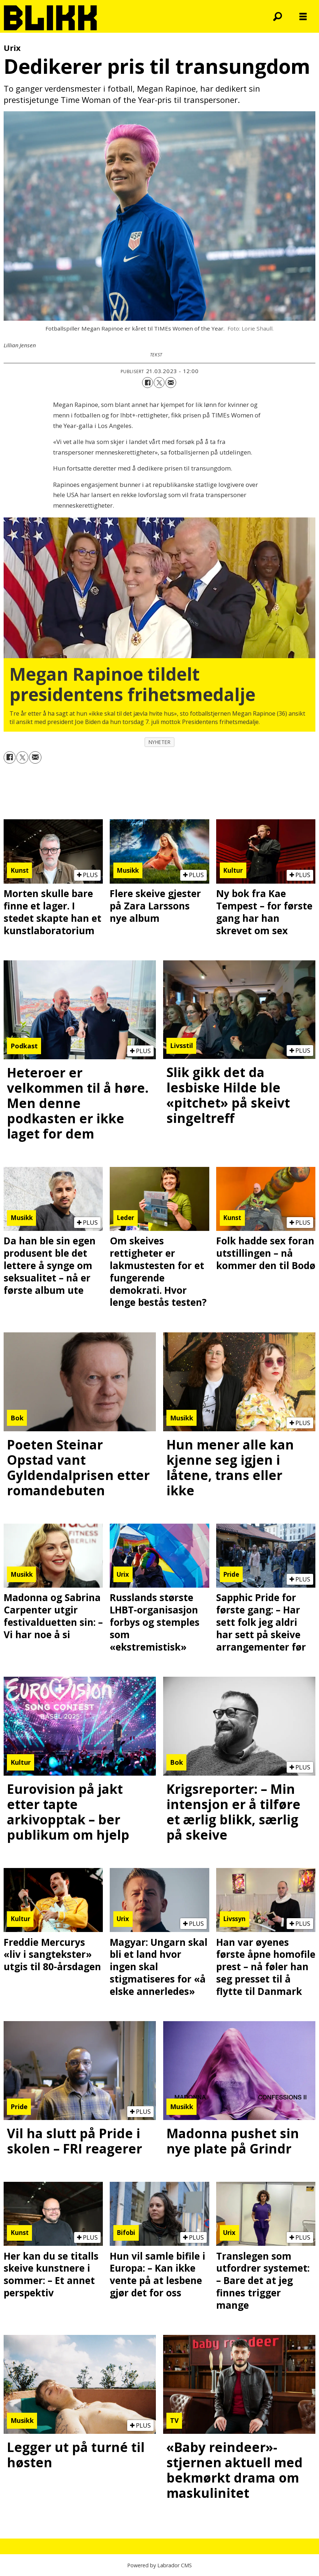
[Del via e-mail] (170, 382)
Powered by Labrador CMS (159, 2565)
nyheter (160, 742)
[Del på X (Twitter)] (159, 382)
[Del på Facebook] (147, 382)
